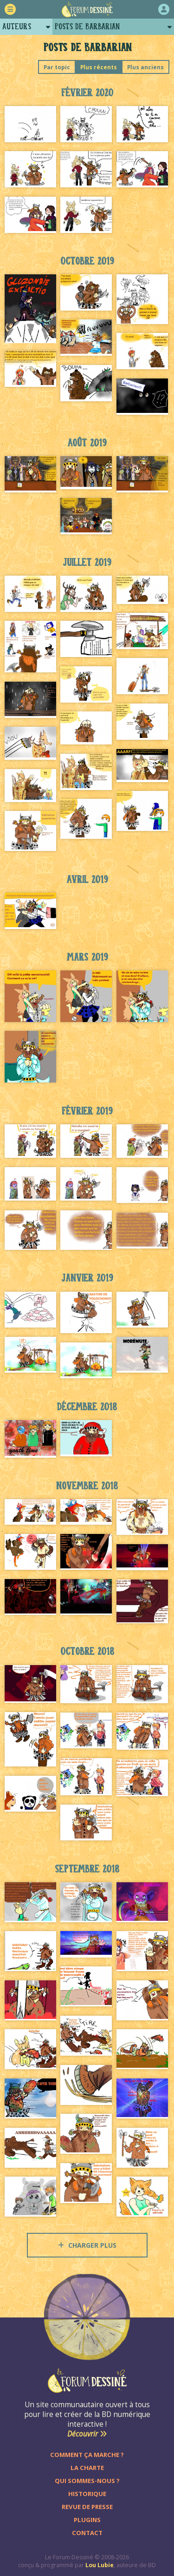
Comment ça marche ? (87, 2454)
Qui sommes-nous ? (87, 2480)
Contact (87, 2533)
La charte (87, 2467)
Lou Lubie (99, 2565)
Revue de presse (87, 2507)
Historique (87, 2494)
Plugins (87, 2520)
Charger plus (87, 2245)
